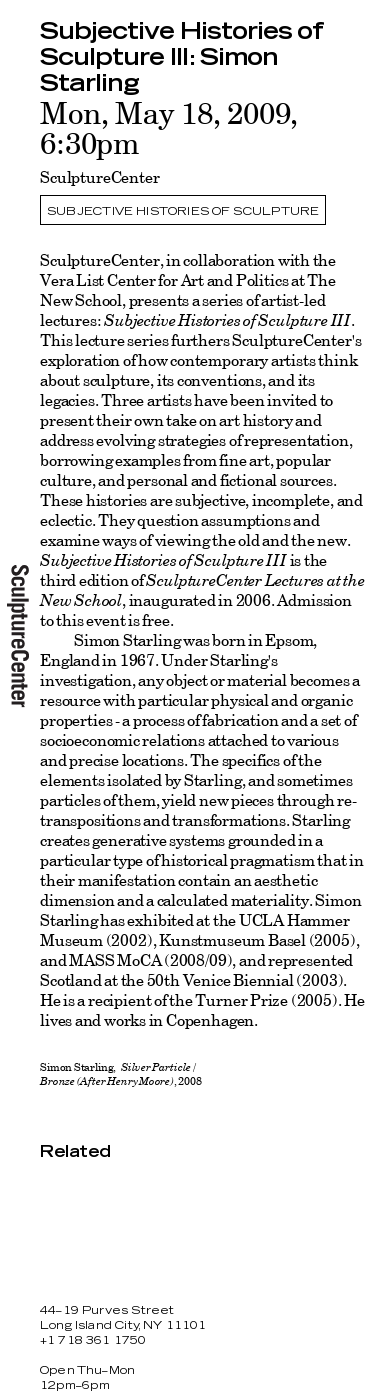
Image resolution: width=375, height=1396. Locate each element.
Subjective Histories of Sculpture (183, 211)
